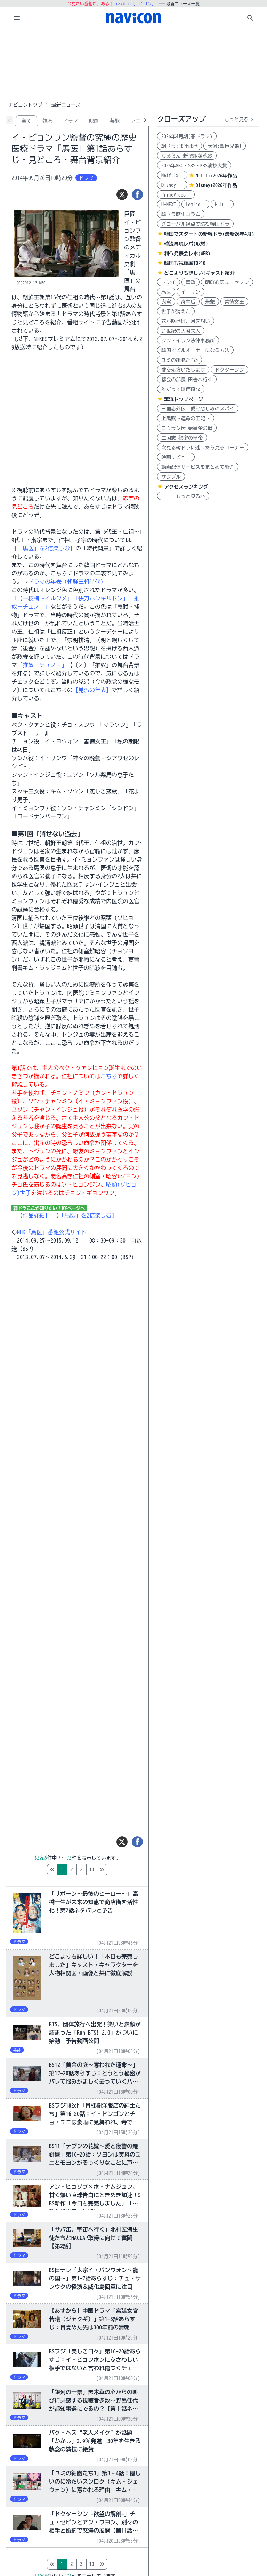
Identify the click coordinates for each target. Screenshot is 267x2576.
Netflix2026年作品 (216, 175)
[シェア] (137, 194)
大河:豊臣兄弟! (225, 146)
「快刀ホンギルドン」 (100, 598)
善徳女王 (234, 301)
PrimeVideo (176, 194)
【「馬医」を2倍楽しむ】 (43, 548)
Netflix (172, 175)
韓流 (47, 120)
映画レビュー (176, 457)
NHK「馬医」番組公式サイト (52, 1232)
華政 (190, 282)
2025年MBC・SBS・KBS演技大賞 (194, 165)
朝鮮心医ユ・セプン (227, 282)
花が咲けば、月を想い (185, 321)
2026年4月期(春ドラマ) (186, 136)
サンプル (171, 476)
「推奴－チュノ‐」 (42, 665)
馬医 (166, 292)
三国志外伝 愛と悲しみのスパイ (197, 408)
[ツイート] (122, 194)
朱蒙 (210, 301)
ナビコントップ (25, 104)
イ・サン (190, 292)
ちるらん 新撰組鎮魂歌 (186, 155)
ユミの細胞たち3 (179, 360)
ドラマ (70, 120)
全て (26, 120)
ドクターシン (229, 369)
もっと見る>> (183, 496)
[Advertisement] (133, 64)
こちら (108, 1076)
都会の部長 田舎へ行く (186, 379)
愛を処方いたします (183, 369)
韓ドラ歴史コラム (180, 214)
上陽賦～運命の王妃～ (185, 418)
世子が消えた (176, 311)
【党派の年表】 (92, 690)
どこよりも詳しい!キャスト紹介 (199, 273)
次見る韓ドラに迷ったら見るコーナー (202, 447)
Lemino (195, 204)
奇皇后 (188, 301)
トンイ (168, 282)
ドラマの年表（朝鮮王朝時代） (67, 581)
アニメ (138, 120)
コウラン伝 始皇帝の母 (186, 428)
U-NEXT (168, 204)
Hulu (222, 204)
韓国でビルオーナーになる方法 (195, 350)
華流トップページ (183, 399)
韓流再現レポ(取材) (186, 243)
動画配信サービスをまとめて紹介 (197, 467)
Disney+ (172, 185)
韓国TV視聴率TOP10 (184, 263)
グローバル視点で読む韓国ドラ (195, 224)
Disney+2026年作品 (216, 185)
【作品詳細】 (33, 1215)
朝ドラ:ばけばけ (179, 146)
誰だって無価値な (180, 389)
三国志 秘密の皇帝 (182, 437)
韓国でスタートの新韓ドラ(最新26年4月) (209, 234)
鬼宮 (166, 301)
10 (121, 1869)
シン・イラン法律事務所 (188, 340)
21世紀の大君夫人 (180, 331)
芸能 (115, 120)
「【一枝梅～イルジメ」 (42, 598)
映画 (94, 120)
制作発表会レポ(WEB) (187, 253)
